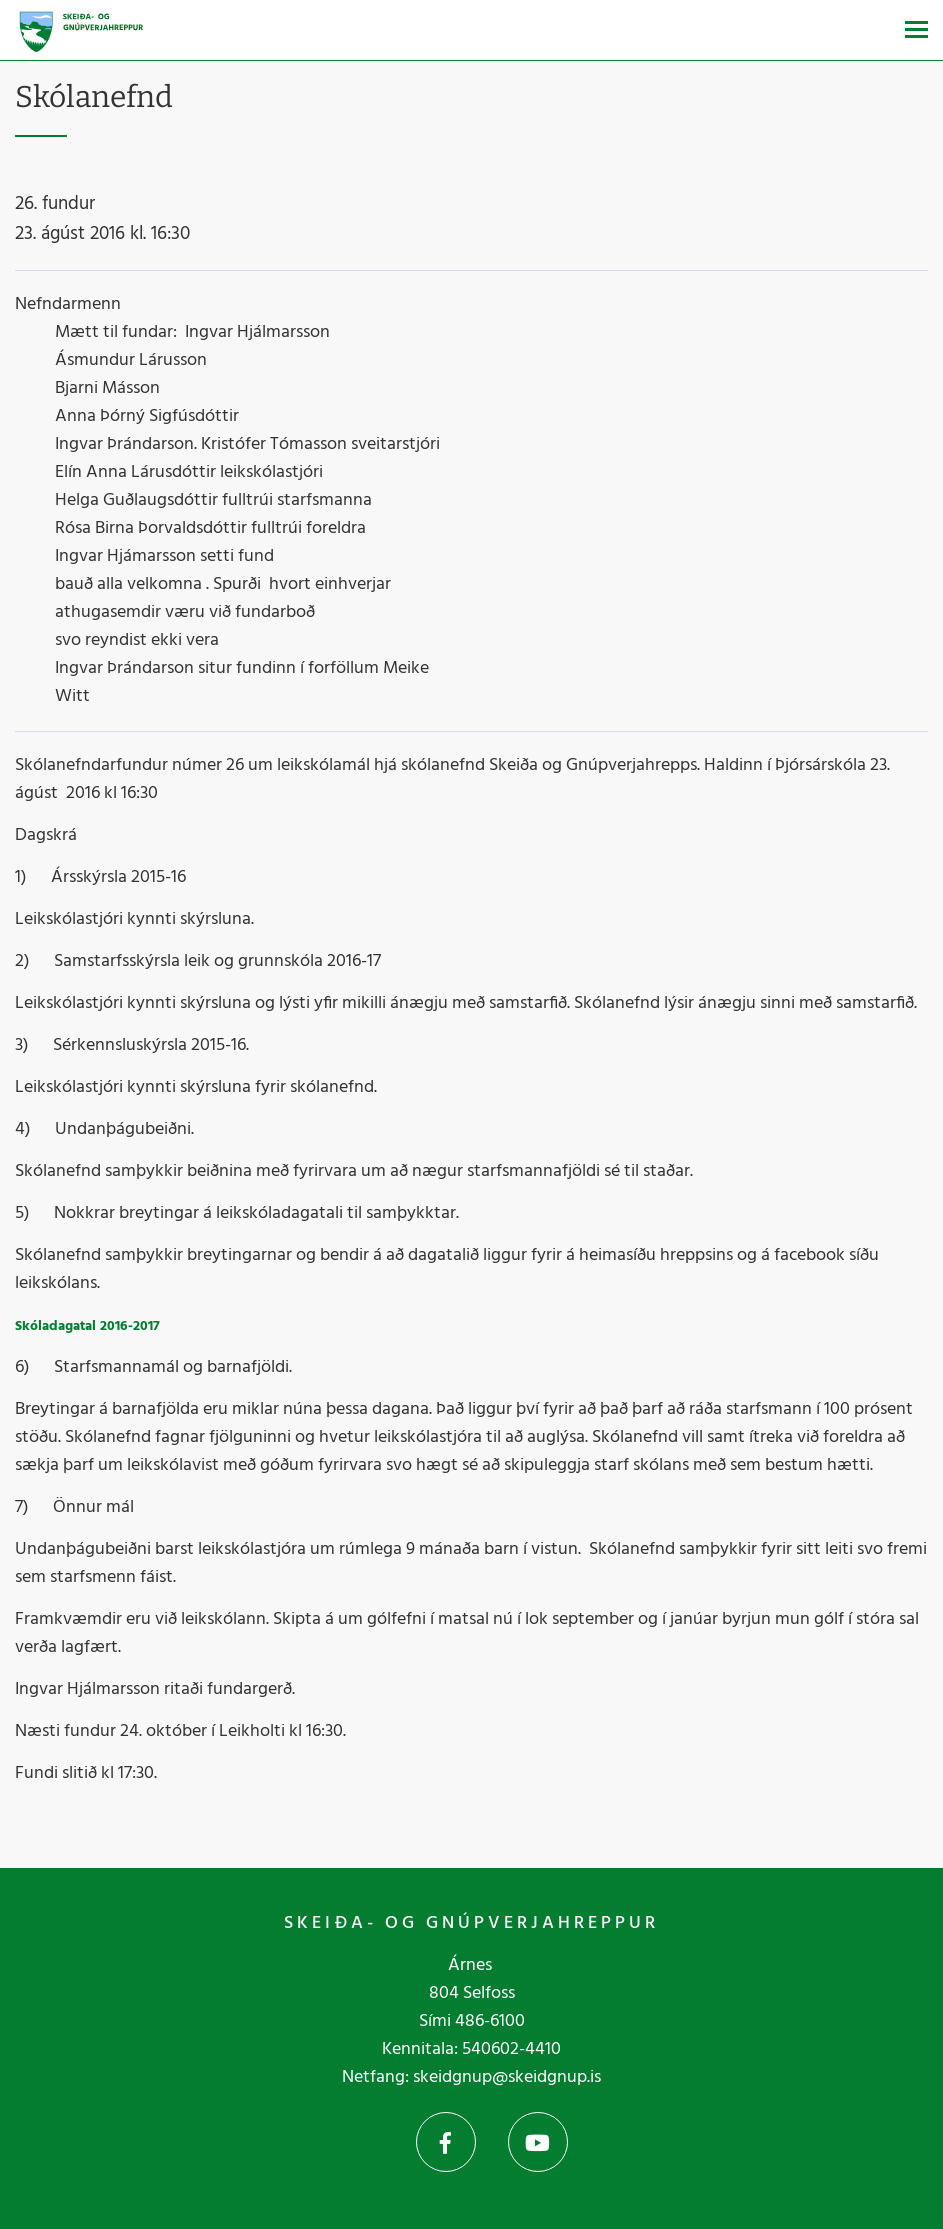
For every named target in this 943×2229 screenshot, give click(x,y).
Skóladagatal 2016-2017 (87, 1326)
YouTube (538, 2142)
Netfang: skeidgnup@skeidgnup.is (471, 2077)
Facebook (446, 2142)
